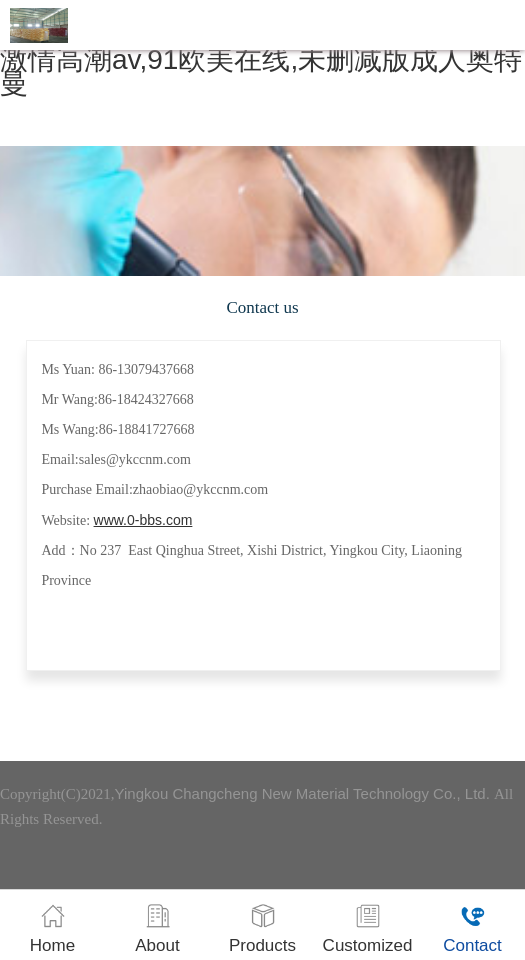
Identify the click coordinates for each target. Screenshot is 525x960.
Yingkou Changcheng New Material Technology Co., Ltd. (304, 793)
